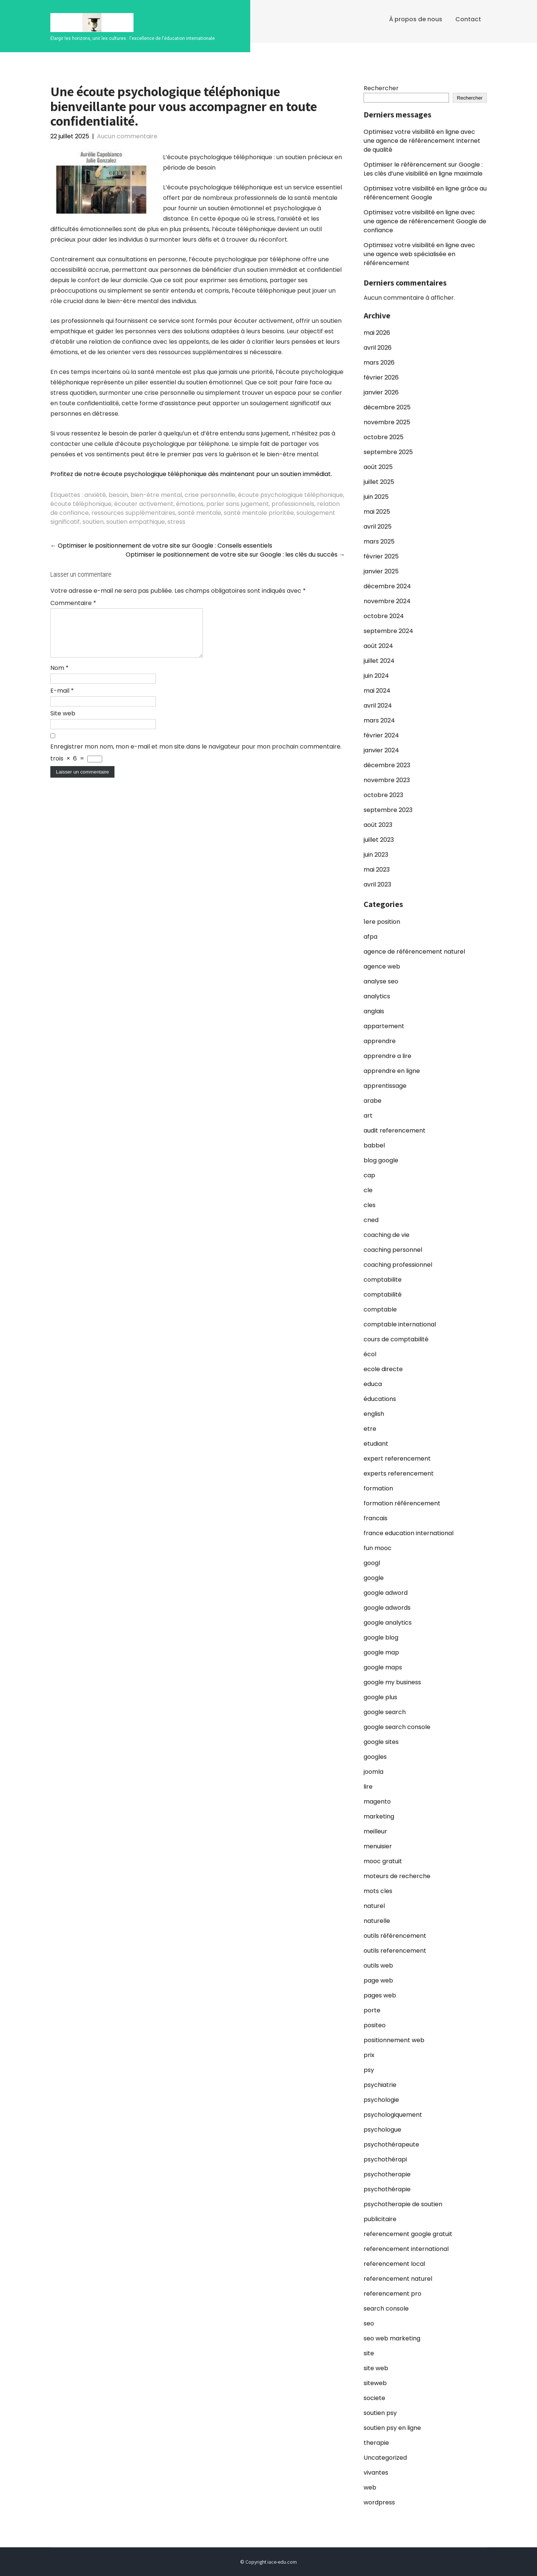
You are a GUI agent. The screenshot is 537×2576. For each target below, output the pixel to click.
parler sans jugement (237, 504)
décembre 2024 (387, 586)
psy (369, 2070)
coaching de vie (386, 1235)
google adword (386, 1592)
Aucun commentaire (127, 136)
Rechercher (381, 88)
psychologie (381, 2099)
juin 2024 (376, 675)
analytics (377, 996)
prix (369, 2055)
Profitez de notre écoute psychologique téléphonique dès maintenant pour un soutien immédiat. (191, 474)
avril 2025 (378, 526)
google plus (380, 1697)
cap (369, 1175)
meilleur (375, 1831)
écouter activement (143, 504)
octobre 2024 (384, 616)
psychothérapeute (391, 2144)
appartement (384, 1026)
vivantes (376, 2472)
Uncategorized (385, 2457)
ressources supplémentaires (133, 512)
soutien (93, 521)
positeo (375, 2025)
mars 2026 (379, 362)
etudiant (376, 1443)
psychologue (382, 2129)
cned (371, 1220)
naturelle (377, 1921)
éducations (380, 1399)
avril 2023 (377, 884)
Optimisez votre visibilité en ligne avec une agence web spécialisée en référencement (419, 254)
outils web (378, 1965)
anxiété (95, 495)
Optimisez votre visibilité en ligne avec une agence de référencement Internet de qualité (422, 140)
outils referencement (395, 1950)
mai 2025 (377, 511)
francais (375, 1518)
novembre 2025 (387, 422)
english (374, 1414)
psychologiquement (393, 2114)
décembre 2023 (387, 765)
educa (373, 1384)
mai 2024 (377, 690)
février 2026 (381, 377)
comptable (380, 1309)
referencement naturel (398, 2278)
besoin (118, 495)
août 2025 (378, 467)
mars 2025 (379, 541)
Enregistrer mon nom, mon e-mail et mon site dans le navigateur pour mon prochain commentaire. (196, 755)
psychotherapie (387, 2174)
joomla (373, 1771)
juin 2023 (376, 854)
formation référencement (402, 1503)
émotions (190, 504)
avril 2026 (378, 347)
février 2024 (381, 735)
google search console (397, 1727)
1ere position (382, 921)
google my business (392, 1682)
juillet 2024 (379, 660)
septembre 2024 (388, 631)
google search (385, 1712)
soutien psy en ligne (392, 2428)
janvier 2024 (381, 750)
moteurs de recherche (397, 1876)
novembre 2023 (387, 780)
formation (378, 1488)
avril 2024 (378, 705)
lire (368, 1786)
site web (376, 2368)
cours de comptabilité (396, 1339)
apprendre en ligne (392, 1071)
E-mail (62, 699)
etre (370, 1428)
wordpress (379, 2502)
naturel (374, 1906)
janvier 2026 (381, 392)
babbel (374, 1145)
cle (368, 1190)
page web (378, 1980)
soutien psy (380, 2413)
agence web (382, 966)
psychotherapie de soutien (403, 2204)
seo (369, 2323)
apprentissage (385, 1085)
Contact (468, 19)
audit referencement (394, 1130)
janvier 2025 (381, 571)
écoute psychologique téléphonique (290, 495)
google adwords (387, 1607)
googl (372, 1563)
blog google (381, 1160)
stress (176, 521)
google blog (381, 1637)
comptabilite (383, 1279)
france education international (408, 1533)
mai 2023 (377, 869)
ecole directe (383, 1369)
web (370, 2487)
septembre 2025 (388, 452)
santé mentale (199, 512)
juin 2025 (376, 496)
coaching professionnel (398, 1264)
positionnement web (394, 2040)
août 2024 (378, 646)
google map (381, 1652)
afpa (370, 936)
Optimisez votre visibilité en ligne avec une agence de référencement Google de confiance (425, 221)
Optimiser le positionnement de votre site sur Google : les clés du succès (235, 554)
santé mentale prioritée (259, 512)
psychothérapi (385, 2159)
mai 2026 (377, 332)
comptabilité (383, 1294)
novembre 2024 (387, 601)
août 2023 (378, 825)
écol (370, 1354)
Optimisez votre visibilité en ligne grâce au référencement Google (425, 193)
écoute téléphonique (81, 504)
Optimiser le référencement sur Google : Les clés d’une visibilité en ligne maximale (423, 169)
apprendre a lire (387, 1056)
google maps (383, 1667)
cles (370, 1205)
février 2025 (381, 556)
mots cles (378, 1891)
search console (386, 2308)
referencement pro (392, 2293)
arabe (372, 1100)
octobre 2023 (383, 795)
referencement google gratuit (408, 2234)
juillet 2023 (379, 839)
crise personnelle (210, 495)
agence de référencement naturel (414, 951)
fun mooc (378, 1548)
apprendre (380, 1041)
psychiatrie (380, 2085)
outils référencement (395, 1935)
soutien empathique (135, 521)
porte (372, 2010)
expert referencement (397, 1458)
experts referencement (399, 1473)
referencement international (406, 2249)
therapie (376, 2442)
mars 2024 (379, 720)
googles (375, 1757)
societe (374, 2398)
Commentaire (73, 603)
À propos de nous (415, 19)
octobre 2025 (383, 437)
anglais (374, 1011)
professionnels (292, 504)
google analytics (388, 1622)
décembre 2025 (387, 407)
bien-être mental (156, 495)
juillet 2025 (379, 482)
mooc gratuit (383, 1861)
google (374, 1578)
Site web (62, 722)
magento (377, 1801)
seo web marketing (392, 2338)
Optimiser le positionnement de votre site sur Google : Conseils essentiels (161, 545)
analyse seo (381, 981)
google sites (381, 1742)
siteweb (375, 2383)
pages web (380, 1995)
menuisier (378, 1846)
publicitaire (380, 2219)
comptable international (400, 1324)
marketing (379, 1816)
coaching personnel (393, 1250)
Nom (59, 677)
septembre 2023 (388, 810)
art (368, 1115)
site (369, 2353)
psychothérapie (387, 2189)
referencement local (394, 2263)
